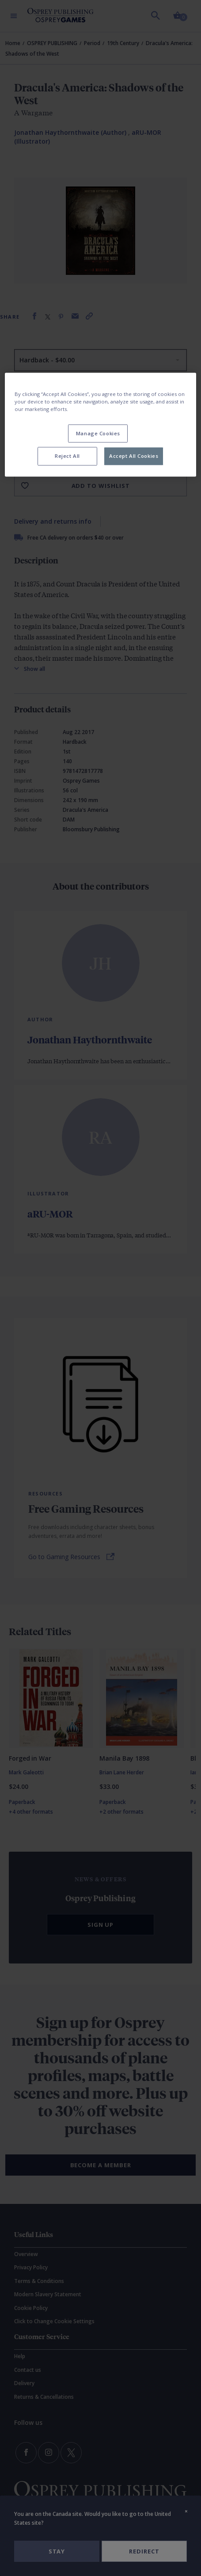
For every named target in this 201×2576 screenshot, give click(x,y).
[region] (100, 425)
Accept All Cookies (133, 456)
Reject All (67, 456)
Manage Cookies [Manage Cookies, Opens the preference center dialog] (98, 433)
